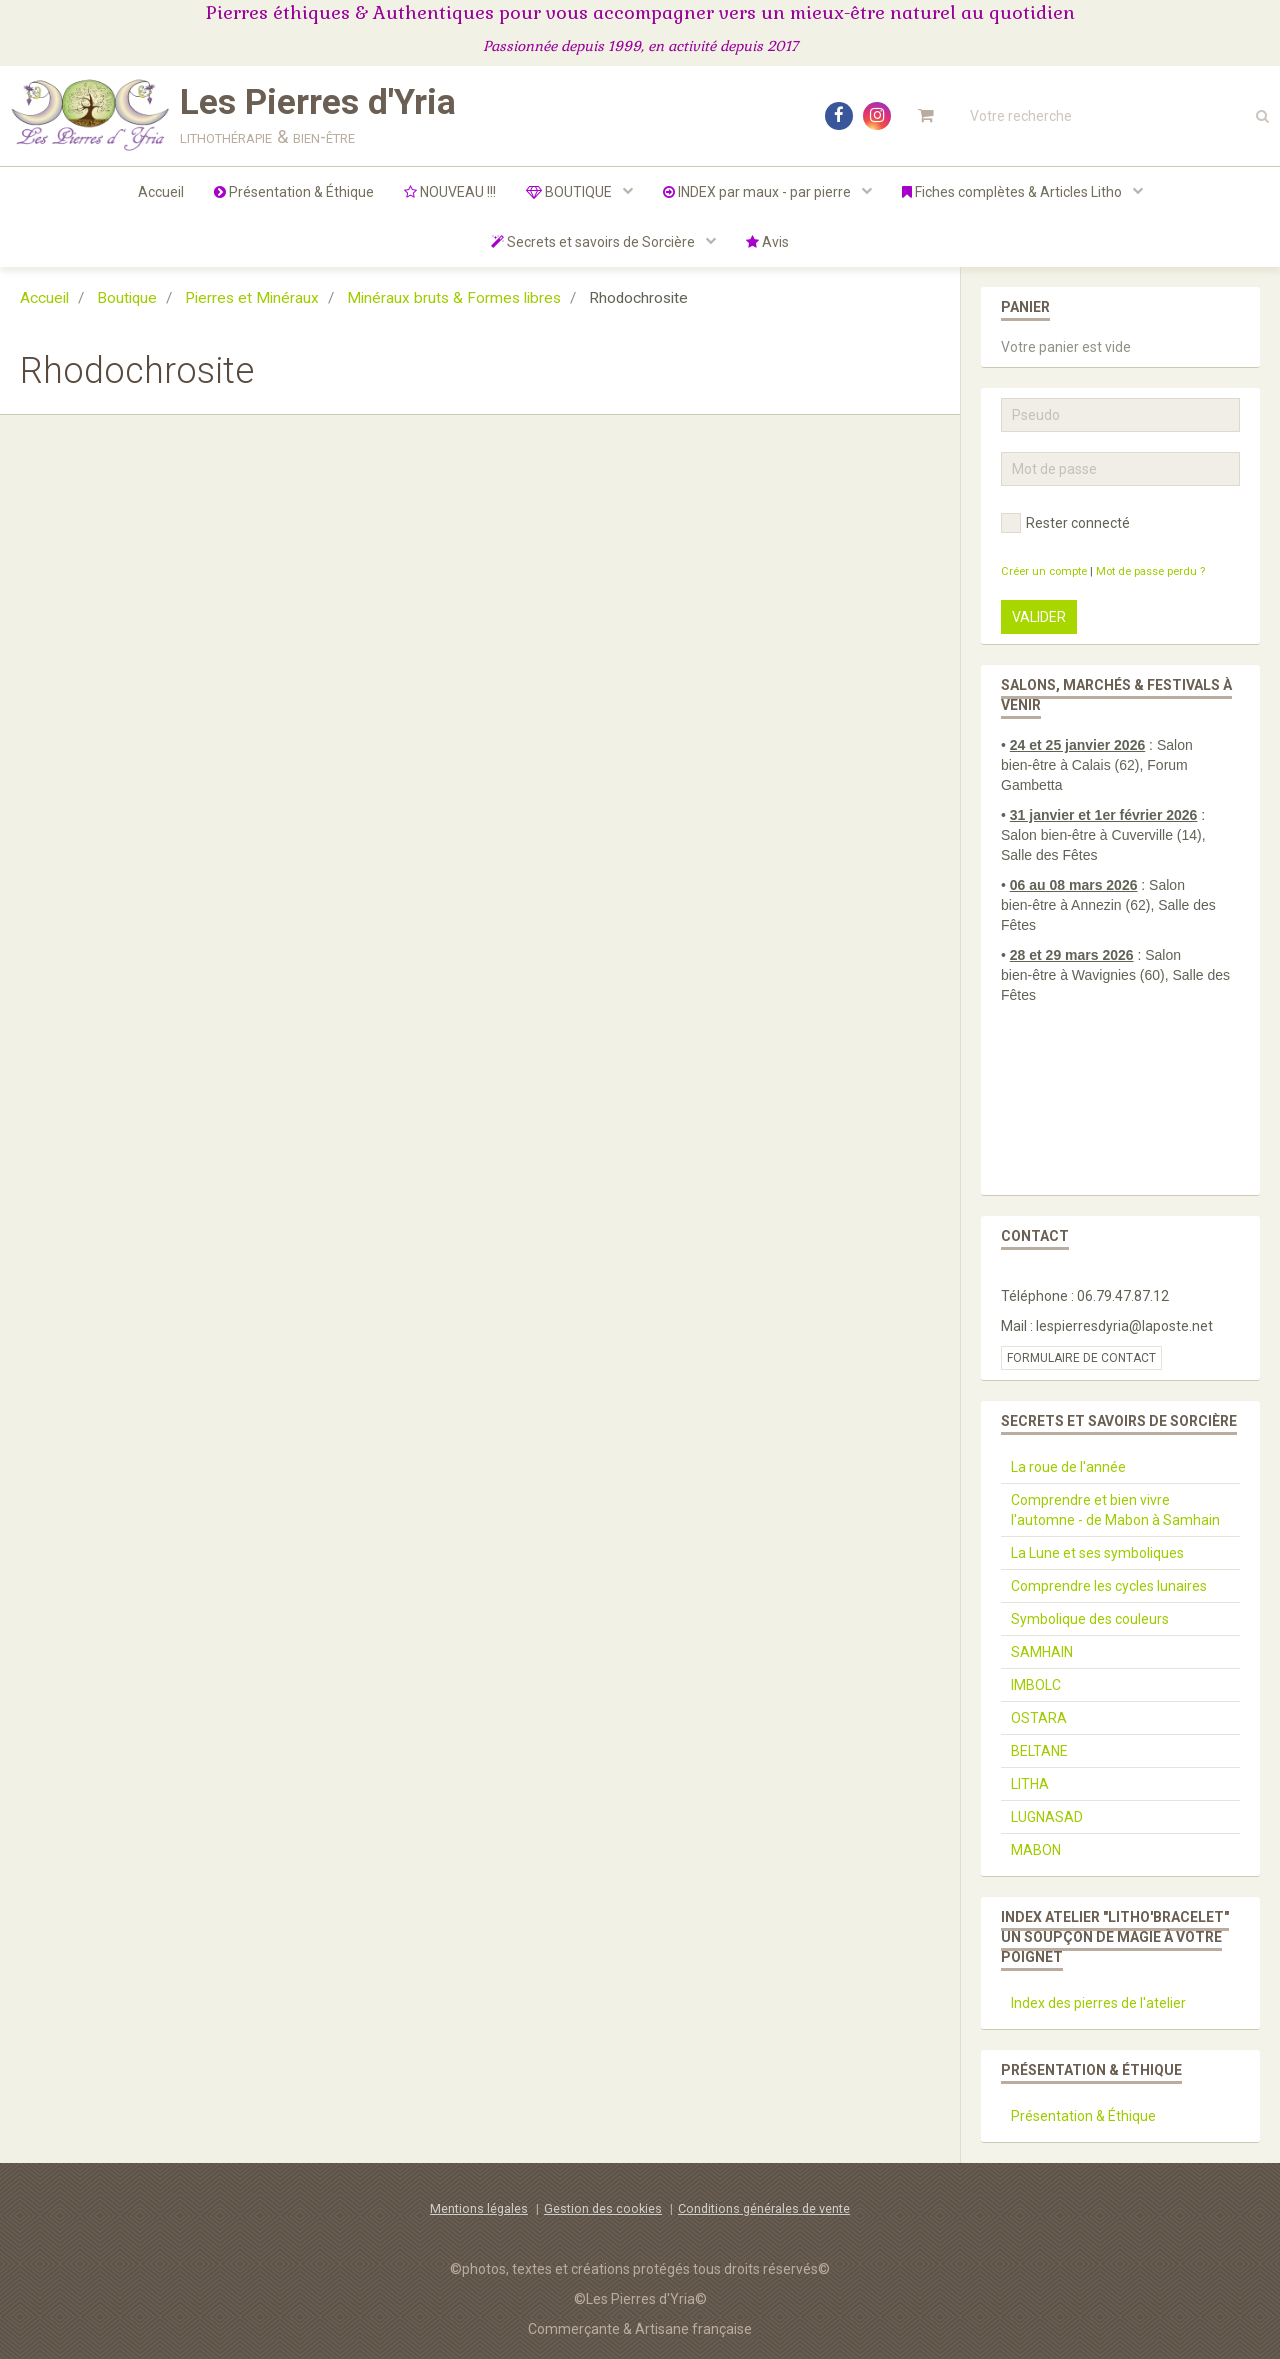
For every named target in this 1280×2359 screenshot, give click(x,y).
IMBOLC (1036, 1685)
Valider (1039, 617)
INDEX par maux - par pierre (758, 192)
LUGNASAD (1047, 1817)
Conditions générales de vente (764, 2208)
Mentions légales (479, 2208)
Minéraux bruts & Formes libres (454, 298)
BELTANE (1039, 1751)
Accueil (161, 192)
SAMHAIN (1042, 1652)
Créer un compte (1044, 571)
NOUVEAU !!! (450, 192)
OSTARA (1039, 1718)
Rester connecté (1065, 523)
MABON (1036, 1850)
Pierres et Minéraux (252, 298)
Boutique (127, 298)
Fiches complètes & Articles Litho (1013, 192)
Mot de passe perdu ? (1150, 571)
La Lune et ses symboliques (1097, 1553)
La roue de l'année (1068, 1467)
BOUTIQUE (570, 192)
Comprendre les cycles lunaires (1109, 1586)
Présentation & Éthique (294, 192)
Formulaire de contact (1081, 1358)
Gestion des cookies (603, 2208)
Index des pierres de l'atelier (1098, 2003)
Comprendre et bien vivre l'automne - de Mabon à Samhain (1115, 1510)
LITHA (1030, 1784)
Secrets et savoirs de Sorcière (594, 242)
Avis (767, 242)
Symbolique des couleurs (1090, 1619)
